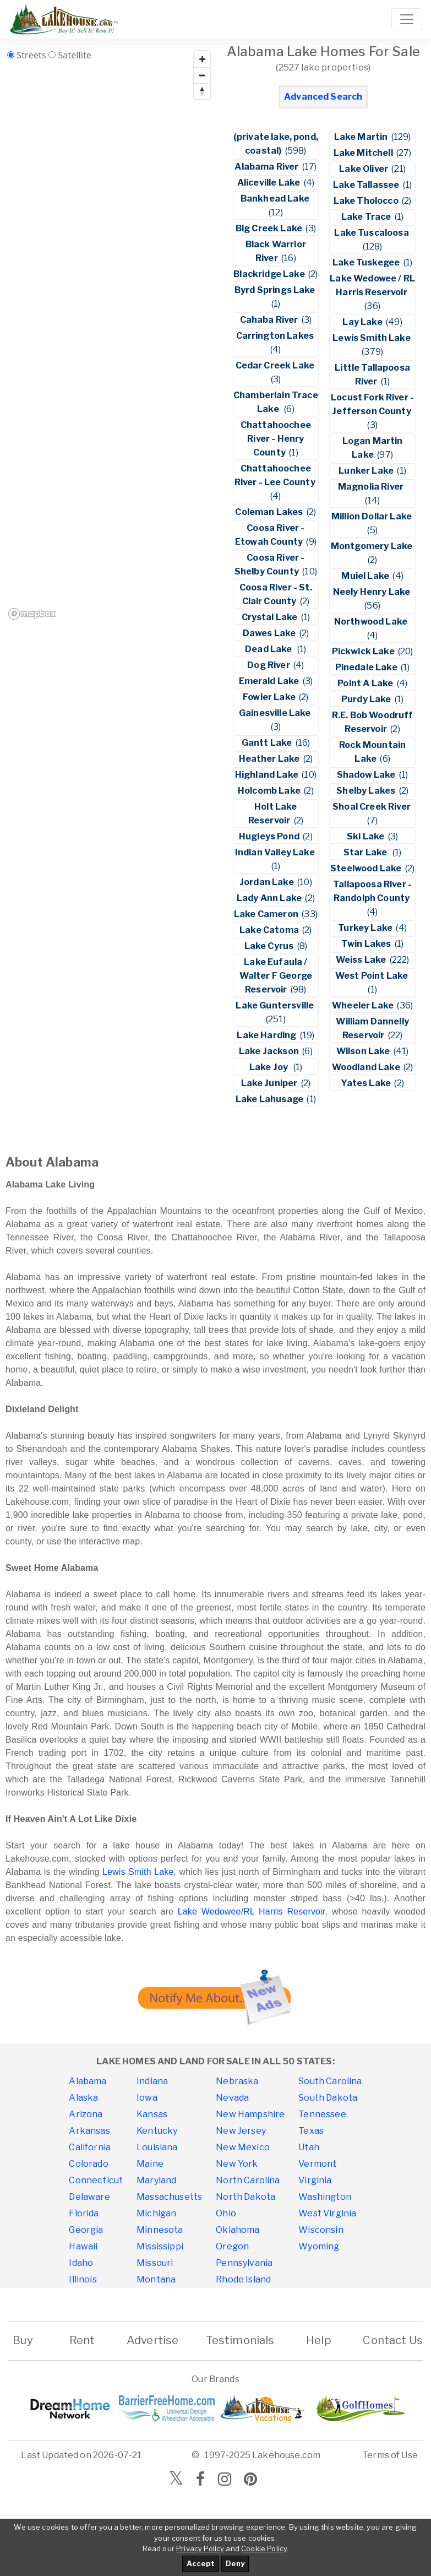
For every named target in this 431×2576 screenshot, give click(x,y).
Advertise (152, 2340)
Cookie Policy (264, 2548)
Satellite (74, 55)
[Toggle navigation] (406, 19)
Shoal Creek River (372, 806)
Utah (308, 2147)
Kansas (152, 2114)
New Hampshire (250, 2114)
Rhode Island (243, 2279)
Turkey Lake (366, 928)
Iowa (147, 2097)
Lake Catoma (270, 930)
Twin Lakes (367, 944)
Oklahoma (237, 2230)
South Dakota (327, 2097)
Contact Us (393, 2340)
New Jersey (241, 2130)
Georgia (86, 2230)
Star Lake (367, 852)
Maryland (156, 2180)
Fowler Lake (270, 697)
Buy (22, 2340)
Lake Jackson (270, 1051)
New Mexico (243, 2147)
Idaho (81, 2263)
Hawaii (83, 2246)
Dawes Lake (270, 633)
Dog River (269, 665)
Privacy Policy (200, 2548)
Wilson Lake (364, 1051)
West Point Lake (372, 975)
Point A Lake (366, 683)
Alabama (87, 2081)
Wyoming (318, 2246)
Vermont (317, 2164)
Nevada (232, 2097)
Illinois (82, 2279)
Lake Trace (367, 216)
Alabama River (267, 166)
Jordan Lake (267, 882)
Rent (81, 2340)
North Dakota (245, 2197)
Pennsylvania (244, 2263)
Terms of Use (390, 2455)
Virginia (314, 2180)
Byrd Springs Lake (275, 290)
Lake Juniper (270, 1083)
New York (237, 2164)
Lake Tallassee (367, 185)
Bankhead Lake (276, 198)
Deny (235, 2563)
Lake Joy (270, 1067)
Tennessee (322, 2114)
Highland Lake (267, 774)
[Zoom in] (202, 59)
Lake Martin (362, 137)
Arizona (85, 2114)
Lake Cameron (267, 914)
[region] (110, 334)
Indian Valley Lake (276, 852)
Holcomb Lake (270, 790)
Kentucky (157, 2130)
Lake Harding (267, 1035)
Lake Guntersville (275, 1005)
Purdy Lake (367, 699)
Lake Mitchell (364, 153)
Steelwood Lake (366, 868)
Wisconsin (320, 2230)
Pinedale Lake (367, 667)
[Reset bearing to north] (202, 91)
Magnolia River (372, 486)
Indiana (152, 2081)
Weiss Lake (362, 960)
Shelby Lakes (366, 790)
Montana (156, 2279)
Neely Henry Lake (372, 592)
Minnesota (160, 2230)
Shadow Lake (367, 774)
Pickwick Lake (364, 651)
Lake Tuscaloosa (372, 232)
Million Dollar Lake (372, 516)
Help (319, 2340)
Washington (324, 2197)
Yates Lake (366, 1083)
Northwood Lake (372, 621)
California (90, 2147)
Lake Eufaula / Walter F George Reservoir (275, 976)
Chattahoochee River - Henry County (276, 439)
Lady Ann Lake (270, 898)
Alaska (83, 2097)
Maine (150, 2164)
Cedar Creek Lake (276, 365)
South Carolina (330, 2081)
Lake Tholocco (367, 201)
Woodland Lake (367, 1067)
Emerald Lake (270, 681)
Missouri (155, 2263)
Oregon (232, 2246)
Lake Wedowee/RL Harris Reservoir (251, 1911)
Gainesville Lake (276, 713)
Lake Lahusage (270, 1099)
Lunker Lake (367, 470)
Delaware (89, 2197)
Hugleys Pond (270, 836)
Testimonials (240, 2340)
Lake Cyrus (270, 946)
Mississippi (160, 2246)
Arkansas (89, 2130)
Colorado (88, 2164)
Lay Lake (363, 322)
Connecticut (96, 2180)
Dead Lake (270, 649)
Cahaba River (270, 319)
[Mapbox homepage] (32, 614)
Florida (84, 2213)
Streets (31, 55)
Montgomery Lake (372, 546)
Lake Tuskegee (366, 262)
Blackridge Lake (270, 274)
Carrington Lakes (276, 335)
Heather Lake (270, 758)
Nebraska (237, 2081)
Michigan (156, 2213)
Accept (201, 2563)
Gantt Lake (268, 742)
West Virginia (327, 2213)
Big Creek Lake (270, 228)
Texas (311, 2130)
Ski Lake (366, 836)
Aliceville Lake (269, 182)
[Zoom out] (202, 75)
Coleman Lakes (269, 512)
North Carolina (248, 2180)
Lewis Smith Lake (372, 338)
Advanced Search (323, 96)
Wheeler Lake (363, 1005)
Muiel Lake (366, 576)
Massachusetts (169, 2197)
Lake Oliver (364, 169)
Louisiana (157, 2147)
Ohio (226, 2213)
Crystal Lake (270, 617)
